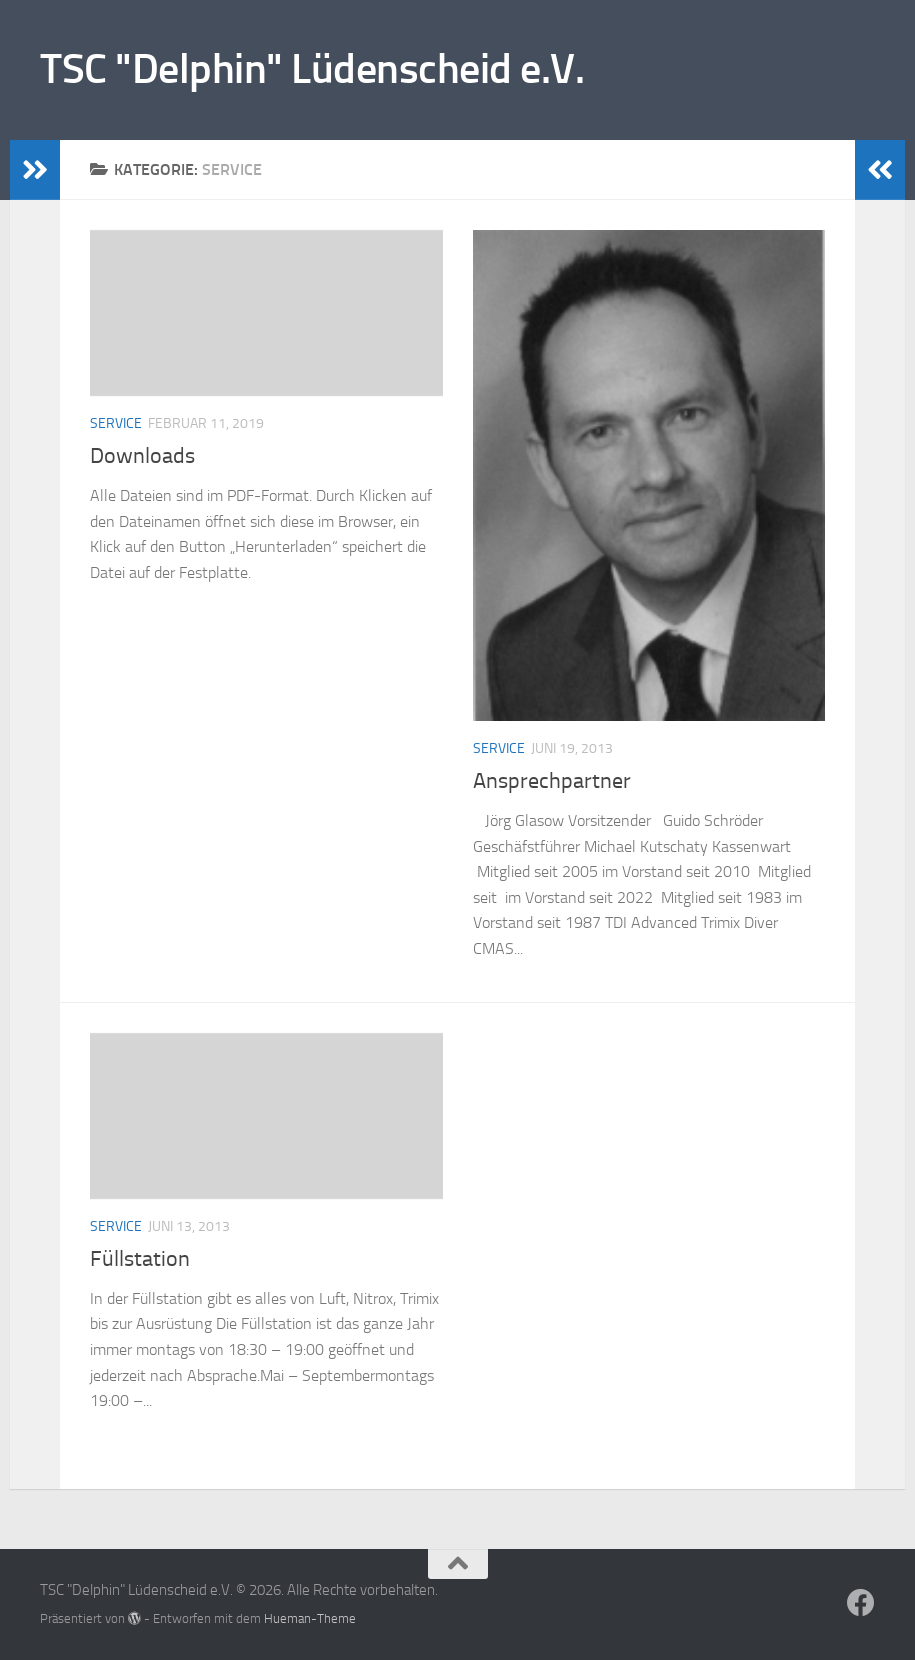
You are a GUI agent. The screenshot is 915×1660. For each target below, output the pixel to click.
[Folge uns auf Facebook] (861, 1603)
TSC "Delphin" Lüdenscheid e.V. (312, 69)
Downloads (142, 456)
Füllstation (140, 1259)
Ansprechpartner (552, 781)
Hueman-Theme (310, 1618)
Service (116, 423)
